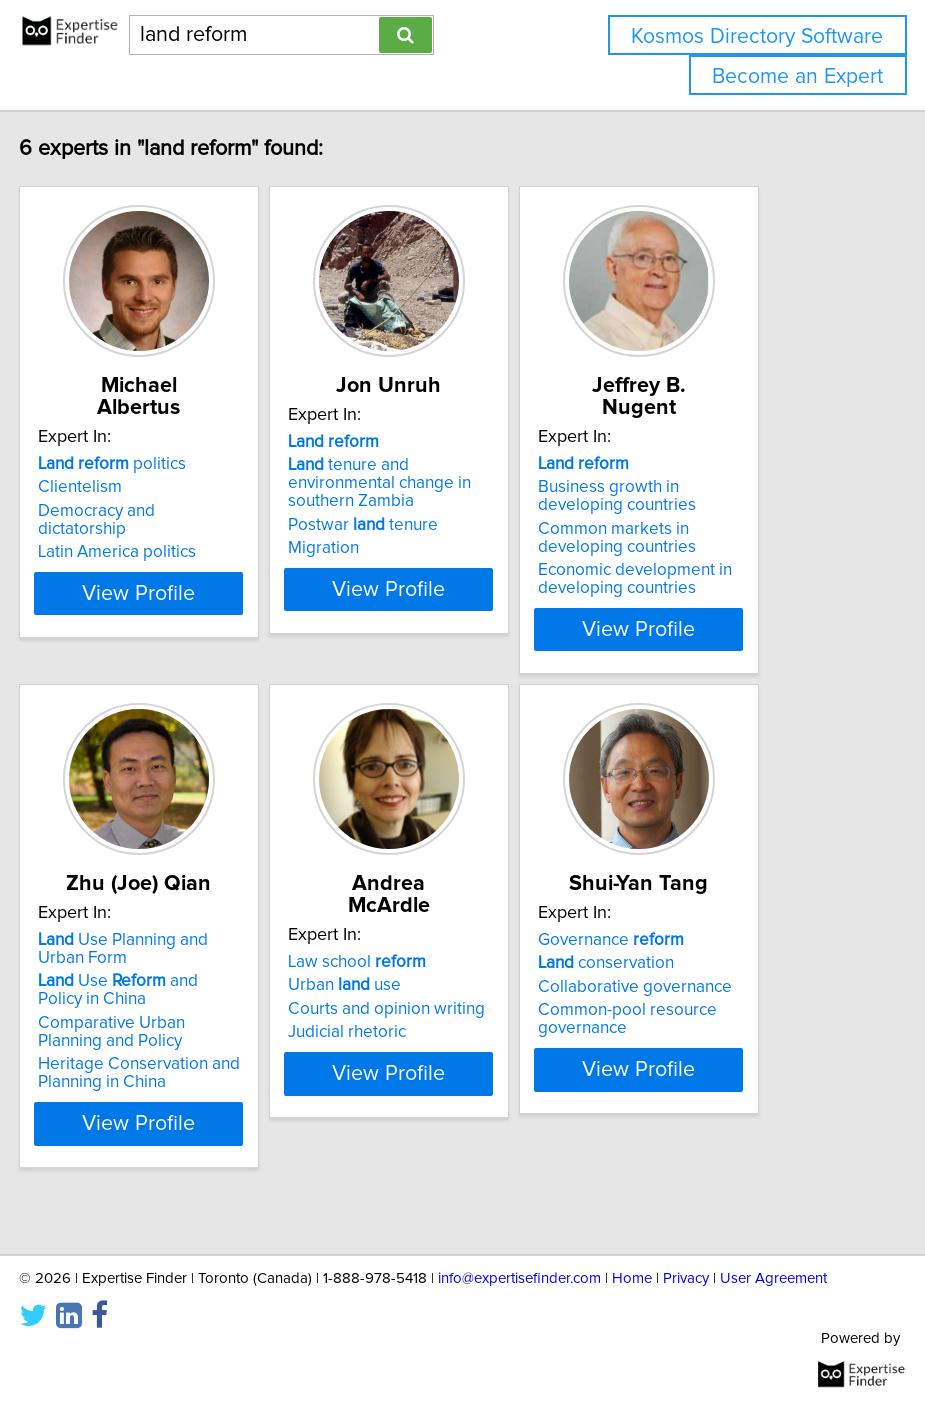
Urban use (413, 1003)
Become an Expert (797, 76)
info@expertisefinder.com (519, 1278)
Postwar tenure (432, 547)
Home (632, 1278)
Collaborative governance (704, 1027)
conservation (675, 1003)
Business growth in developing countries (686, 496)
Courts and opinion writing (455, 1027)
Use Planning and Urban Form (192, 989)
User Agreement (773, 1278)
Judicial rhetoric (416, 1050)
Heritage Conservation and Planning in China (208, 1113)
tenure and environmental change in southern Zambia (448, 505)
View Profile (207, 647)
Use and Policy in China (187, 1030)
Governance (680, 980)
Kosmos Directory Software (757, 36)
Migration (392, 570)
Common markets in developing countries (686, 538)
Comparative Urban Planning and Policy (180, 1072)
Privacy (686, 1278)
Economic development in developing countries (704, 579)
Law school (426, 980)
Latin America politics (186, 552)
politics (181, 464)
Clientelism (149, 487)
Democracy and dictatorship (165, 520)
